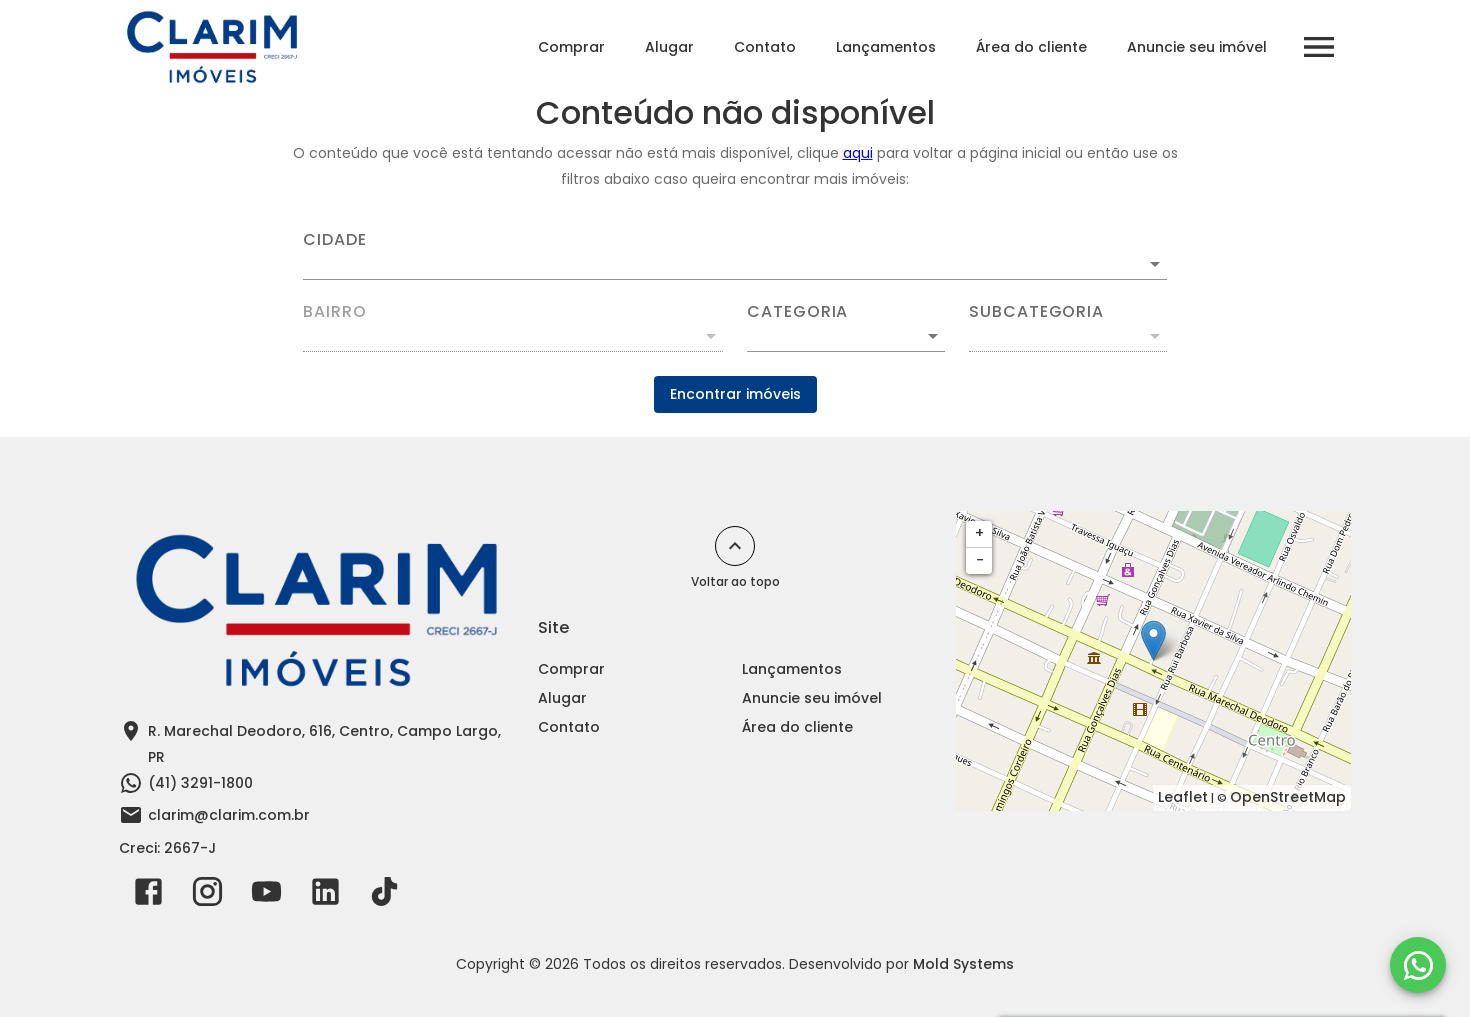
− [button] (980, 560)
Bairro (335, 312)
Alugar (669, 47)
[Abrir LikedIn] (325, 896)
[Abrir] (1155, 264)
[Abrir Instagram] (207, 896)
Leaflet (1183, 797)
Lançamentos (886, 47)
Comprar (571, 47)
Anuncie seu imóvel (1197, 47)
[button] (846, 336)
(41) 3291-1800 (200, 783)
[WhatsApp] (1418, 965)
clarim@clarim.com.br (229, 815)
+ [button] (979, 533)
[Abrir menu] (1319, 47)
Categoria (797, 312)
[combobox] (735, 256)
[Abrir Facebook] (148, 896)
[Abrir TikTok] (384, 896)
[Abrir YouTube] (266, 896)
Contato (765, 47)
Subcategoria (1036, 312)
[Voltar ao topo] (735, 546)
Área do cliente (1031, 47)
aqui (858, 153)
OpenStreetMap (1288, 797)
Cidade (335, 240)
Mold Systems (963, 964)
